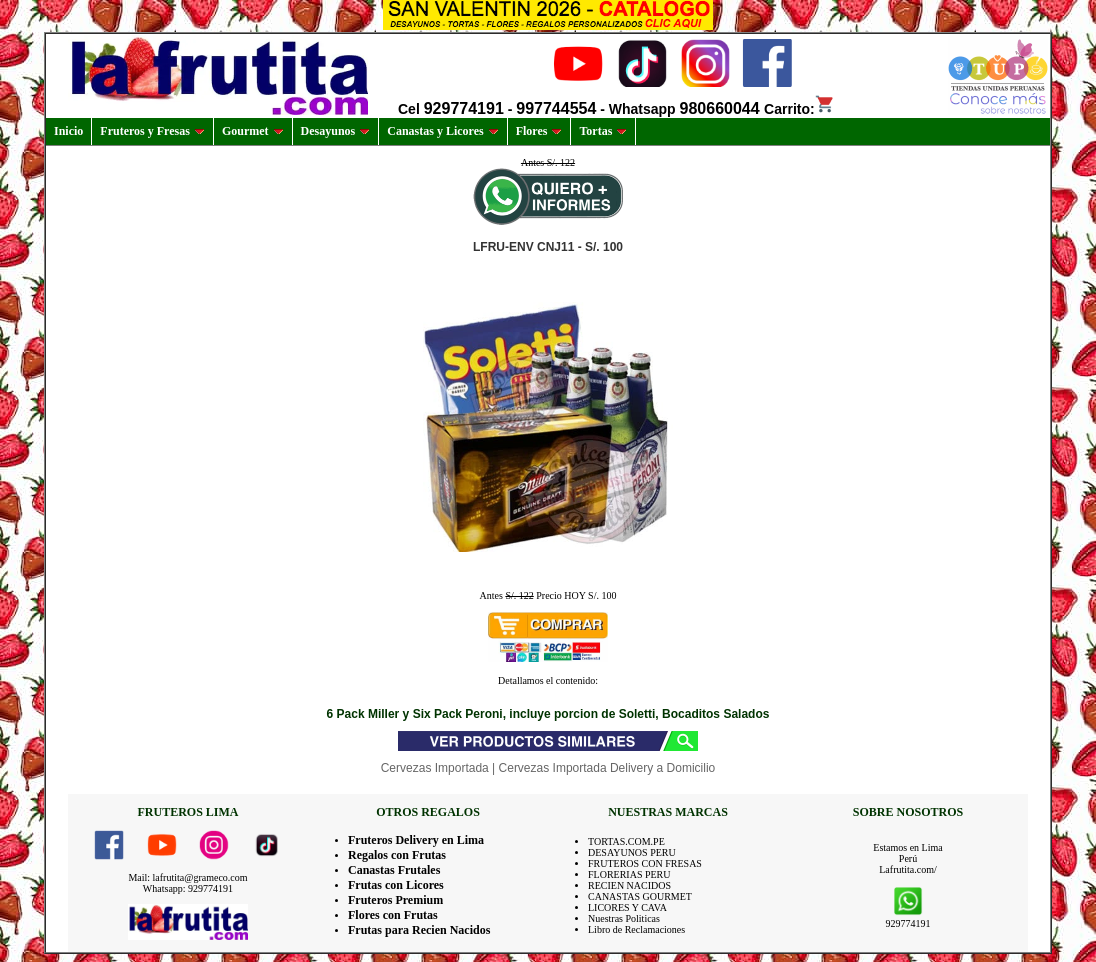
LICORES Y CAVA (627, 907)
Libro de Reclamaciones (636, 929)
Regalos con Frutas (397, 855)
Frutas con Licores (396, 885)
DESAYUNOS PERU (632, 852)
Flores (539, 131)
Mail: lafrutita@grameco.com (187, 877)
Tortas (603, 131)
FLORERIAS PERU (629, 874)
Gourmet (253, 131)
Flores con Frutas (393, 915)
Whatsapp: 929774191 (188, 888)
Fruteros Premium (395, 900)
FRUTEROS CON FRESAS (645, 863)
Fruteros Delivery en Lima (416, 840)
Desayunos (336, 131)
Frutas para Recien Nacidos (419, 930)
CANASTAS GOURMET (640, 896)
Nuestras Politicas (624, 918)
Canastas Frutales (394, 870)
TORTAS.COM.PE (626, 841)
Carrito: (799, 109)
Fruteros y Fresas (152, 131)
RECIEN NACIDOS (629, 885)
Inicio (68, 131)
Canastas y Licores (442, 131)
